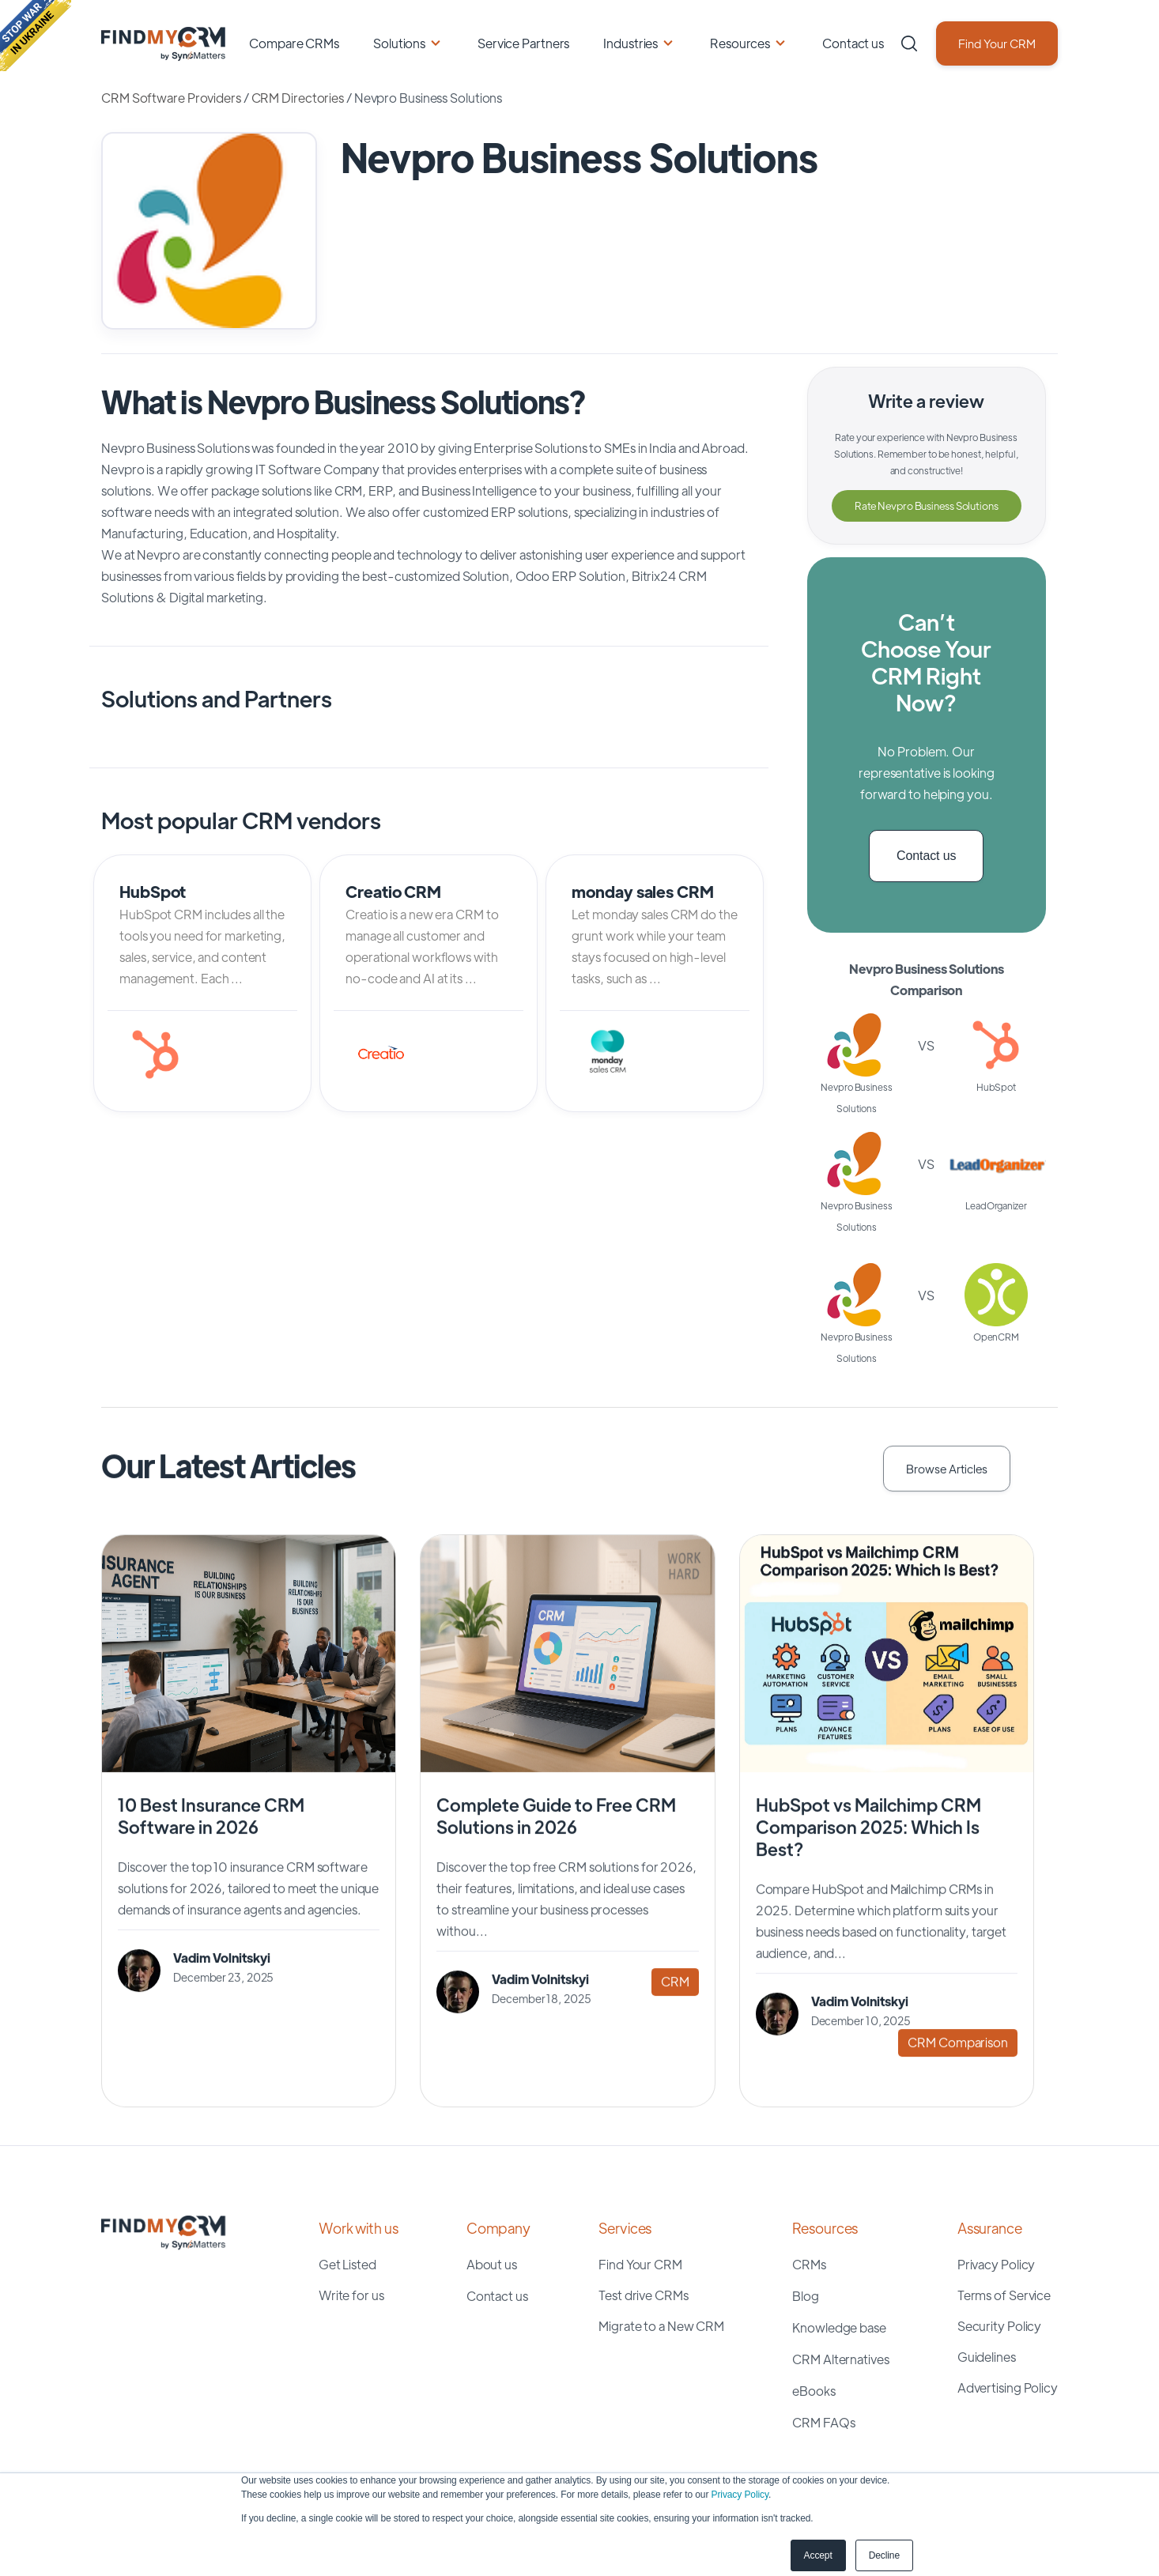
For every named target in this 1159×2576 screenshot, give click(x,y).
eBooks (813, 2390)
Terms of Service (1004, 2295)
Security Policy (999, 2326)
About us (491, 2264)
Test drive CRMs (643, 2295)
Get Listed (347, 2264)
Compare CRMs (294, 43)
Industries (630, 43)
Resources (740, 43)
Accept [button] (818, 2555)
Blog (805, 2295)
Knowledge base (839, 2327)
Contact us (853, 43)
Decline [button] (884, 2555)
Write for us (351, 2295)
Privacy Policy (740, 2494)
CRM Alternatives (840, 2359)
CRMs (809, 2264)
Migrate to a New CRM (661, 2326)
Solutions (399, 43)
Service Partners (523, 43)
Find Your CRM (997, 43)
